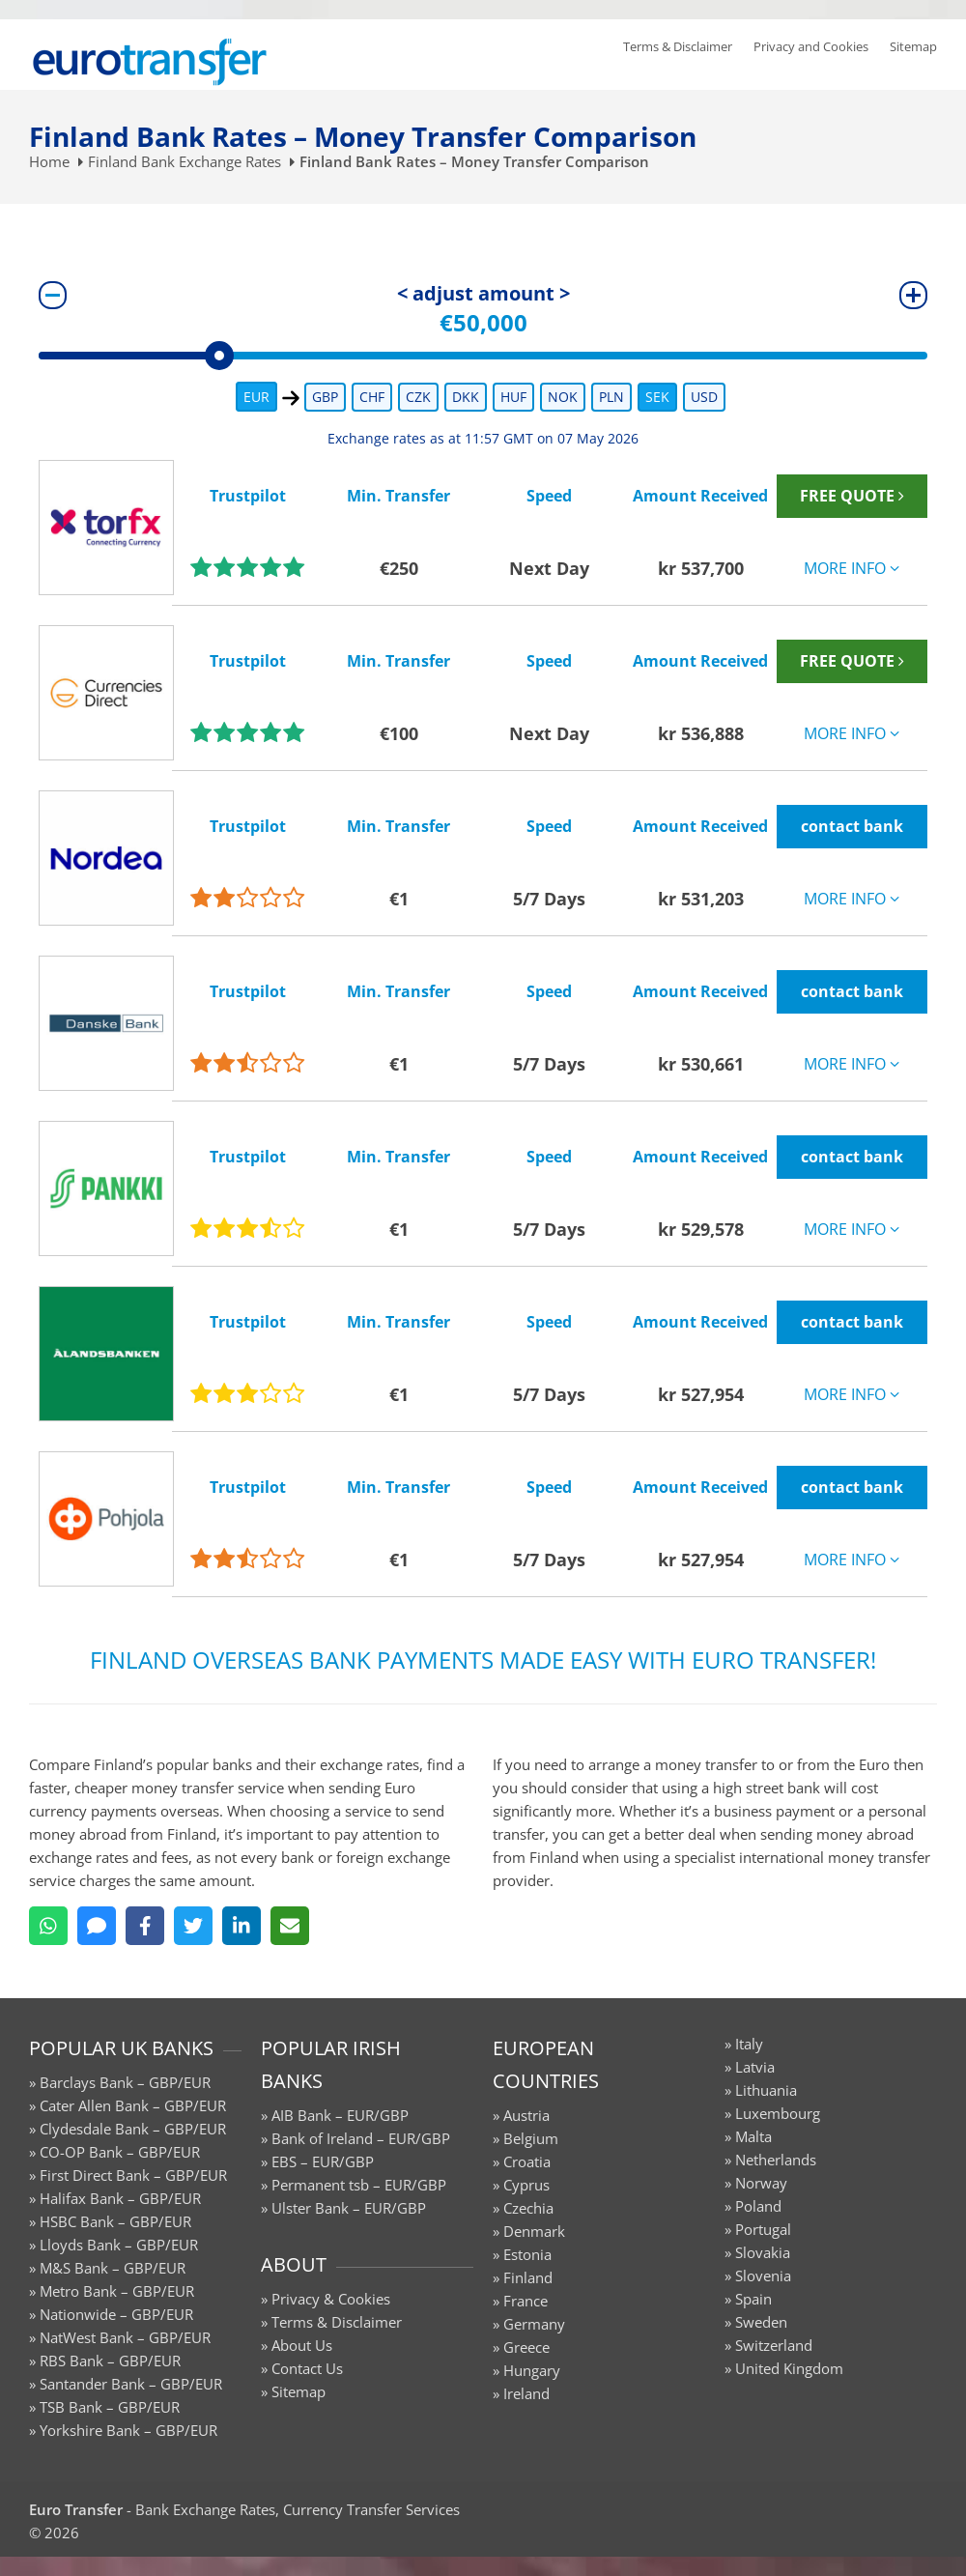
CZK (418, 396)
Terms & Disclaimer (677, 46)
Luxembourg (777, 2113)
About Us (301, 2345)
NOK (563, 396)
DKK (465, 396)
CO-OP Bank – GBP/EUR (120, 2151)
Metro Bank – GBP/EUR (117, 2291)
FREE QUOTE (852, 495)
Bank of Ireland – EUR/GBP (360, 2138)
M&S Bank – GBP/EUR (112, 2267)
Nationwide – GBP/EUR (116, 2314)
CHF (371, 396)
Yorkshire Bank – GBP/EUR (128, 2430)
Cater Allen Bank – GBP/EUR (133, 2105)
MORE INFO (851, 568)
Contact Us (307, 2368)
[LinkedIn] (241, 1925)
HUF (513, 396)
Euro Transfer (76, 2509)
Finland (528, 2277)
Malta (753, 2136)
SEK (657, 396)
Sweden (761, 2322)
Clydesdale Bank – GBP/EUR (133, 2128)
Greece (526, 2347)
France (525, 2300)
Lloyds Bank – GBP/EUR (119, 2244)
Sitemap (913, 46)
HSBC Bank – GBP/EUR (115, 2221)
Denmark (534, 2231)
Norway (761, 2182)
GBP (325, 396)
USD (704, 396)
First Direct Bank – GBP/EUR (133, 2175)
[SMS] (96, 1925)
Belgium (530, 2138)
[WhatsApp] (48, 1925)
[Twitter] (193, 1925)
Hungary (531, 2370)
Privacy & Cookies (330, 2298)
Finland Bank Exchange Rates (184, 161)
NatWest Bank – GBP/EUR (125, 2337)
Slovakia (762, 2252)
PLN (611, 396)
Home (49, 161)
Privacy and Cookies (810, 46)
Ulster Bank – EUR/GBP (348, 2208)
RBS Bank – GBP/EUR (110, 2360)
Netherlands (775, 2159)
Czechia (528, 2208)
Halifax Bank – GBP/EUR (120, 2198)
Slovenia (763, 2275)
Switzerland (773, 2345)
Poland (758, 2206)
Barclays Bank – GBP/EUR (125, 2082)
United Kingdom (789, 2368)
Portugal (763, 2229)
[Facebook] (145, 1925)
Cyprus (526, 2184)
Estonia (527, 2254)
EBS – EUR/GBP (322, 2161)
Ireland (526, 2393)
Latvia (755, 2066)
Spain (753, 2298)
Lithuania (766, 2090)
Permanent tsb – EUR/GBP (358, 2184)
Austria (526, 2115)
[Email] (289, 1925)
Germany (534, 2323)
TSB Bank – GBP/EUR (110, 2407)
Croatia (527, 2161)
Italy (749, 2043)
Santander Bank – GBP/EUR (131, 2383)
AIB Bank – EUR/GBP (340, 2115)
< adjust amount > (483, 293)
